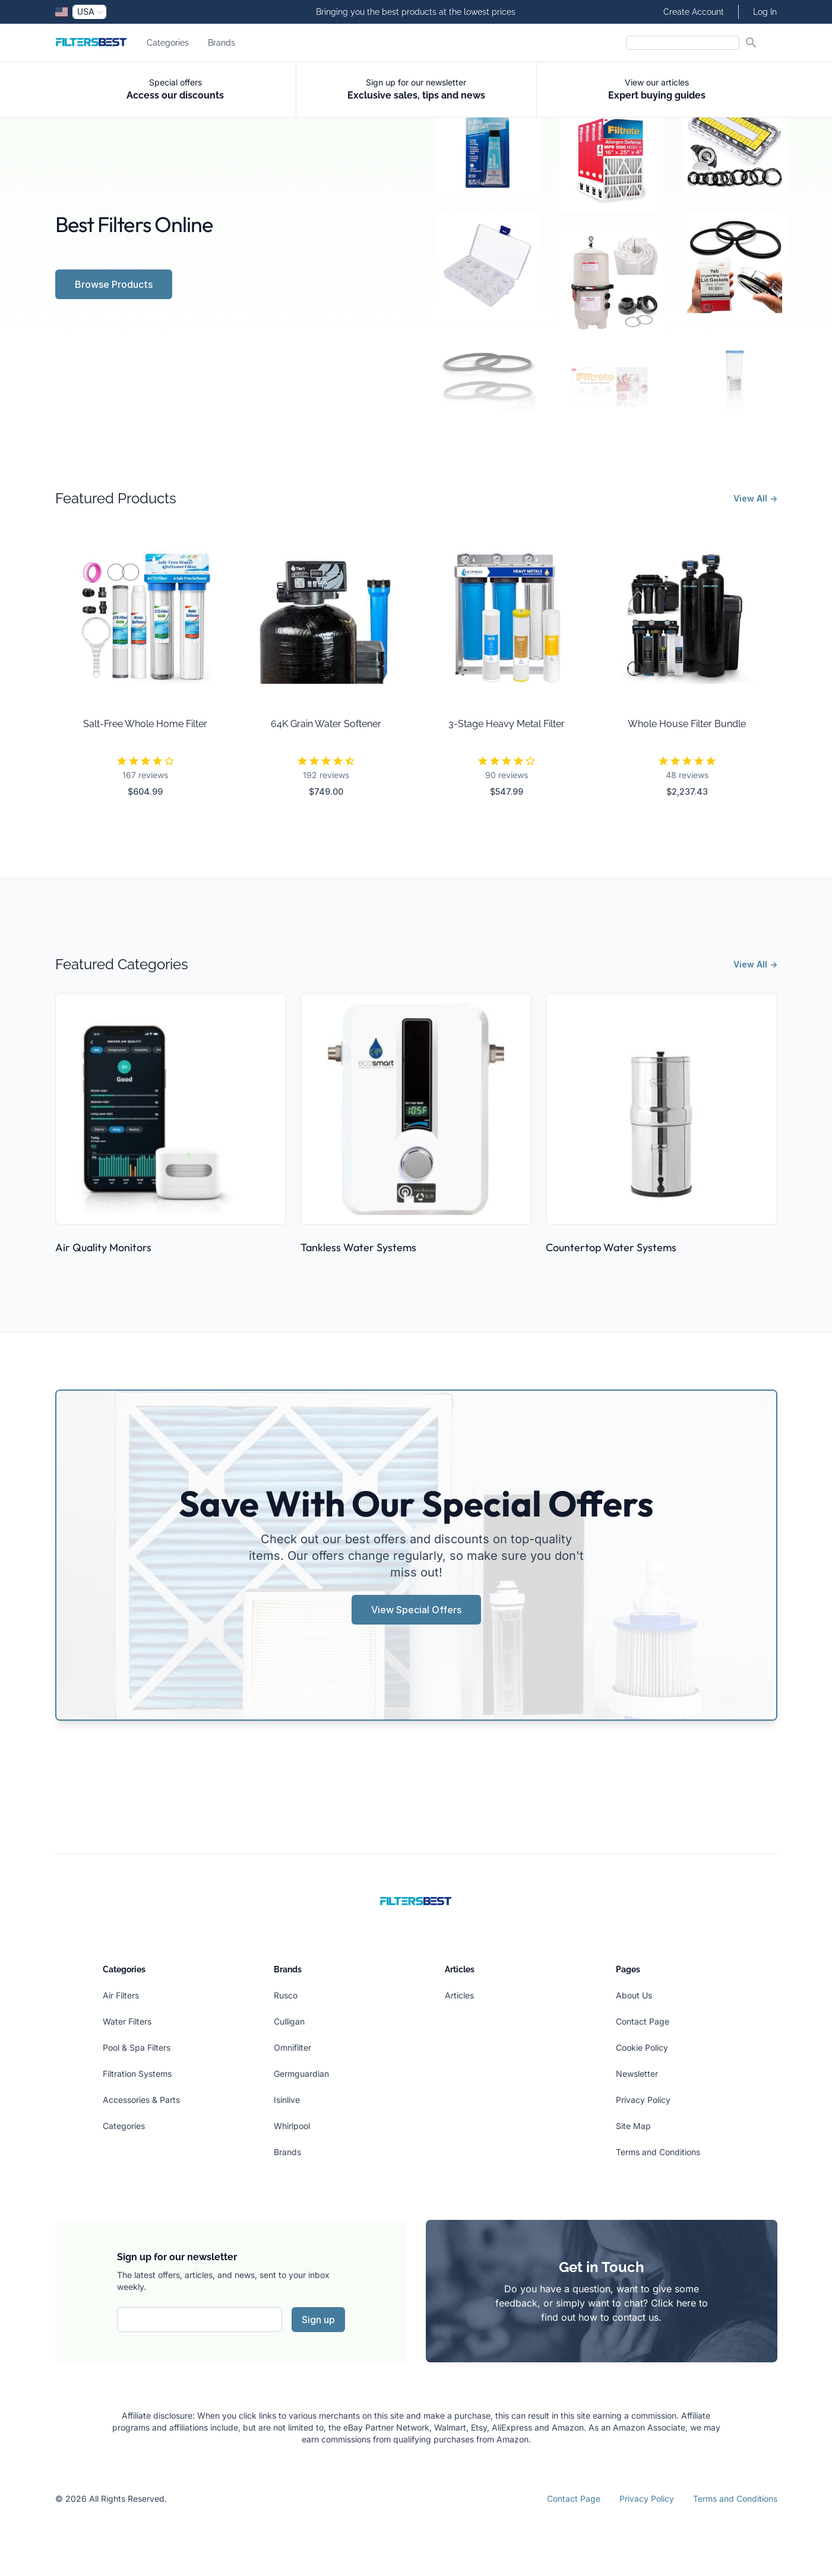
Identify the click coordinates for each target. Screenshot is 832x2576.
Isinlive (287, 2100)
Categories (168, 42)
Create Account (693, 12)
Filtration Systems (137, 2074)
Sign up (318, 2320)
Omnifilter (292, 2047)
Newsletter (637, 2074)
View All (755, 498)
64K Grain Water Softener (326, 723)
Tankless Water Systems (358, 1247)
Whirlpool (292, 2126)
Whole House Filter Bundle (687, 723)
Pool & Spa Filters (136, 2047)
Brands (221, 42)
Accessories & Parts (141, 2100)
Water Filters (127, 2021)
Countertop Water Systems (611, 1247)
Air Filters (121, 1995)
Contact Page (642, 2021)
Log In (765, 12)
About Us (634, 1995)
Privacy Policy (643, 2100)
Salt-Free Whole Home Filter (145, 723)
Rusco (286, 1995)
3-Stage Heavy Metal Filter (506, 723)
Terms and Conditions (658, 2152)
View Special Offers (416, 1610)
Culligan (289, 2021)
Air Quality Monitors (103, 1247)
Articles (459, 1995)
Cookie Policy (642, 2047)
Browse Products (114, 284)
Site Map (633, 2126)
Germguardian (301, 2074)
